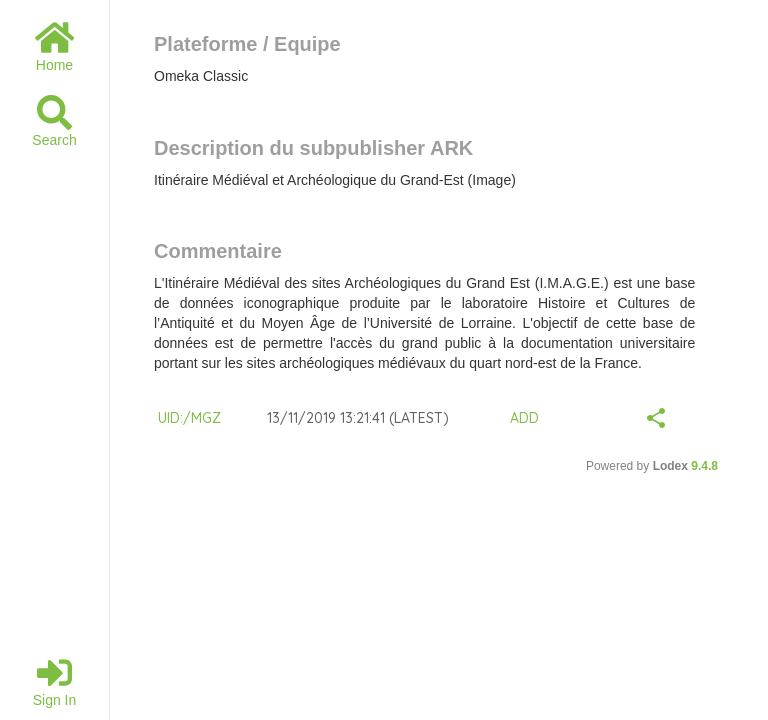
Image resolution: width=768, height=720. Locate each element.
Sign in (55, 681)
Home (54, 46)
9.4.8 (704, 466)
